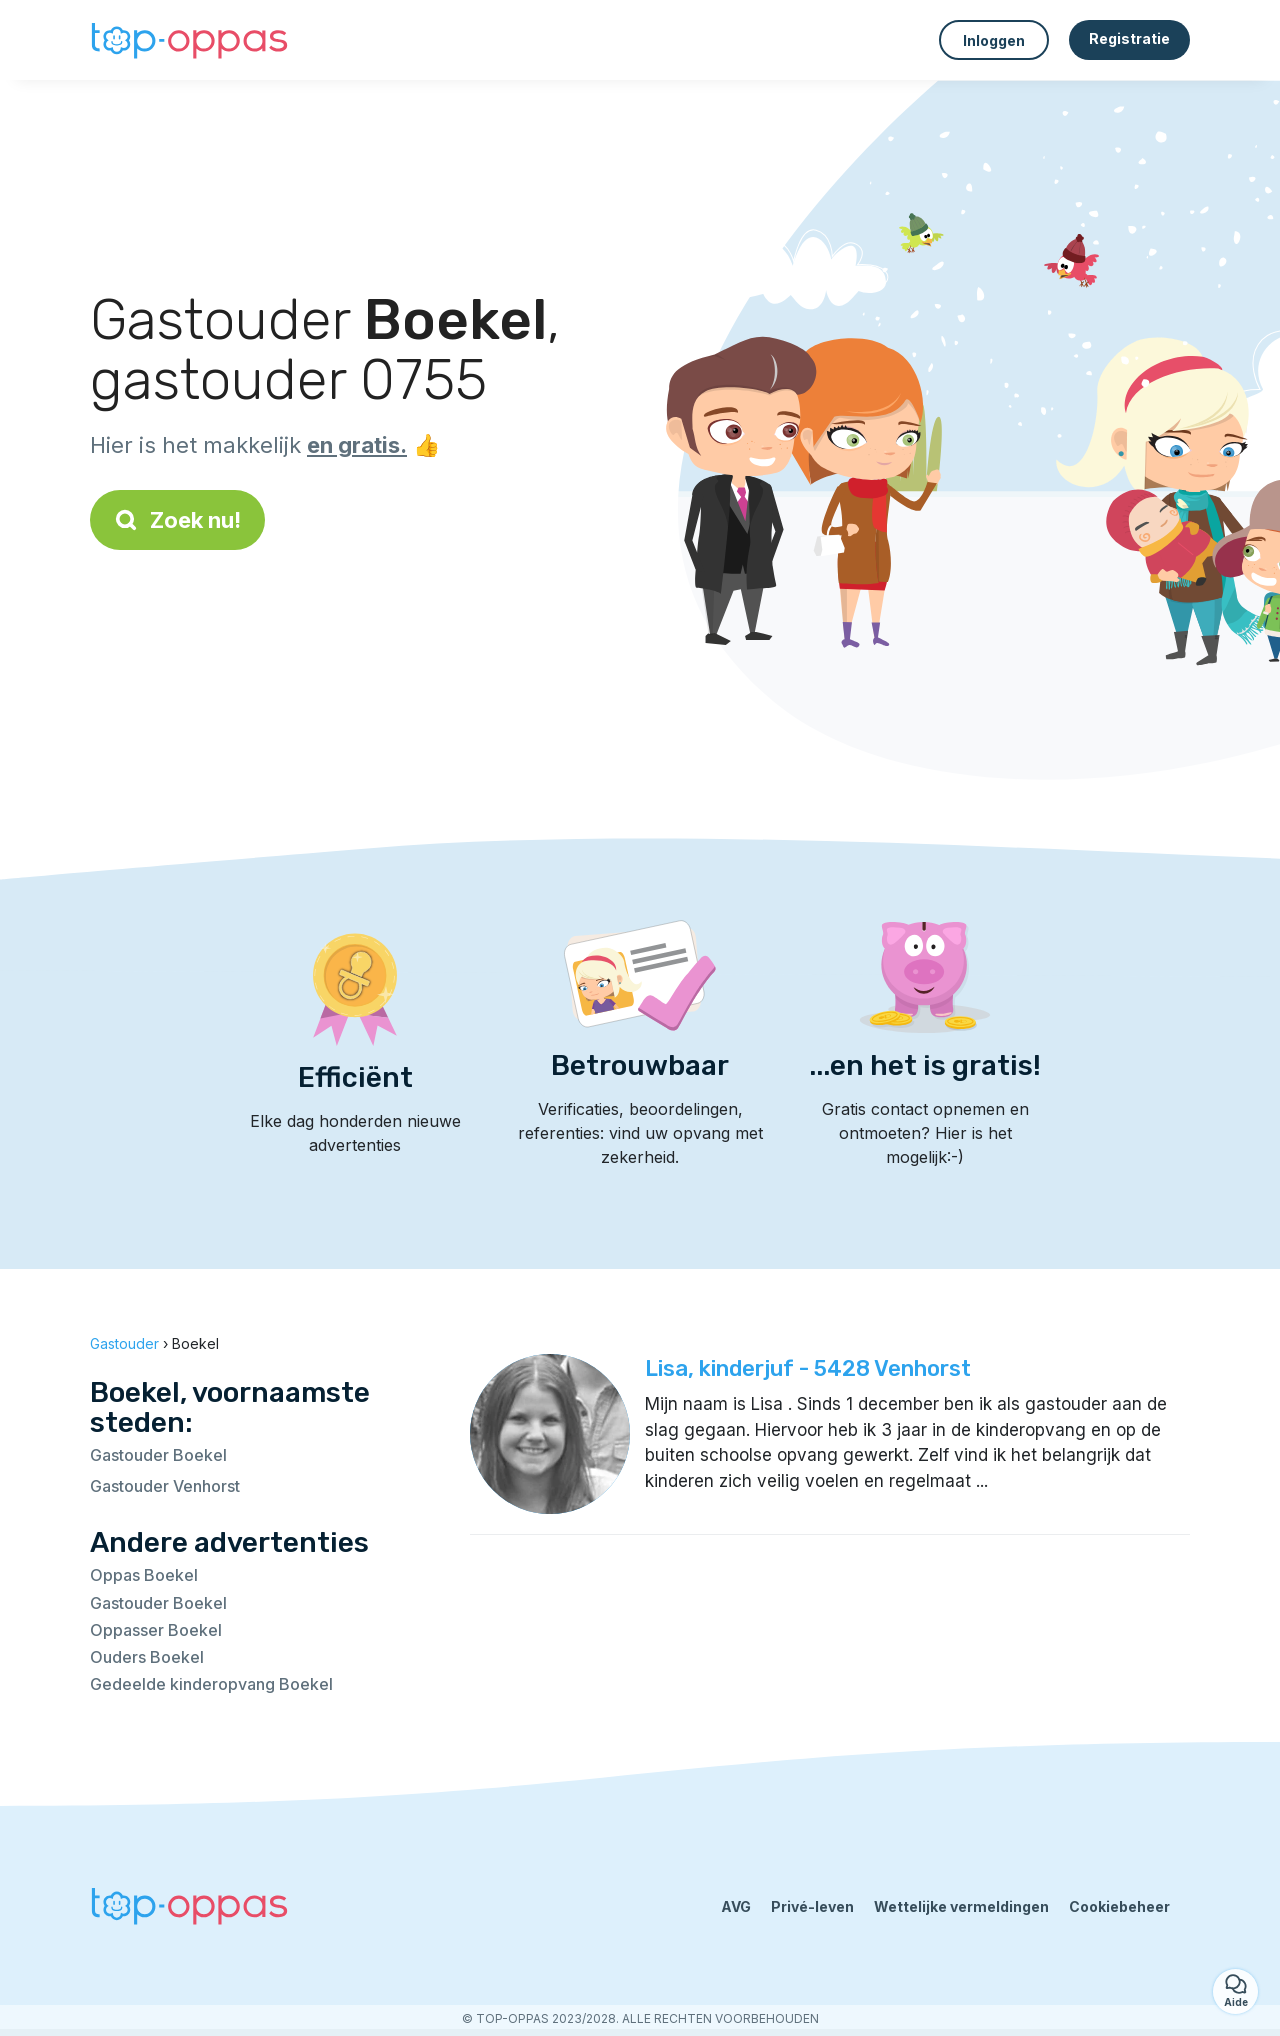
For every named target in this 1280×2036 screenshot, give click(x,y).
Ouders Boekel (147, 1657)
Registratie (1129, 38)
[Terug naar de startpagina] (190, 40)
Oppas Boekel (144, 1575)
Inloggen (994, 40)
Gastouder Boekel (158, 1455)
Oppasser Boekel (156, 1630)
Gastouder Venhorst (165, 1486)
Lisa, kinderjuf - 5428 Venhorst (808, 1368)
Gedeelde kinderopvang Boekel (211, 1684)
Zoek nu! (177, 520)
